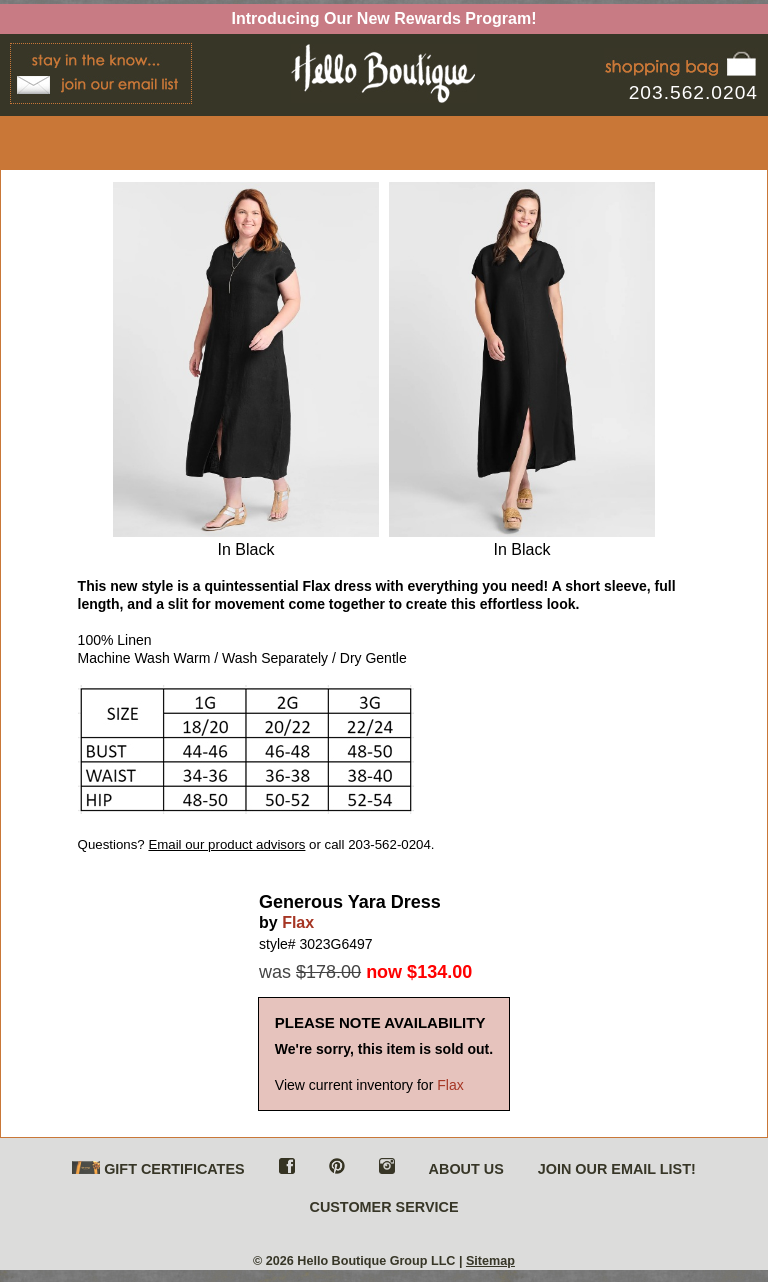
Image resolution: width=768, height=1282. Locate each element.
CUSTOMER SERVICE (383, 1207)
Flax (298, 922)
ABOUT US (466, 1169)
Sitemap (490, 1261)
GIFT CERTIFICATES (158, 1169)
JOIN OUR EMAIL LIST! (617, 1169)
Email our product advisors (226, 844)
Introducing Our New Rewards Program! (384, 18)
